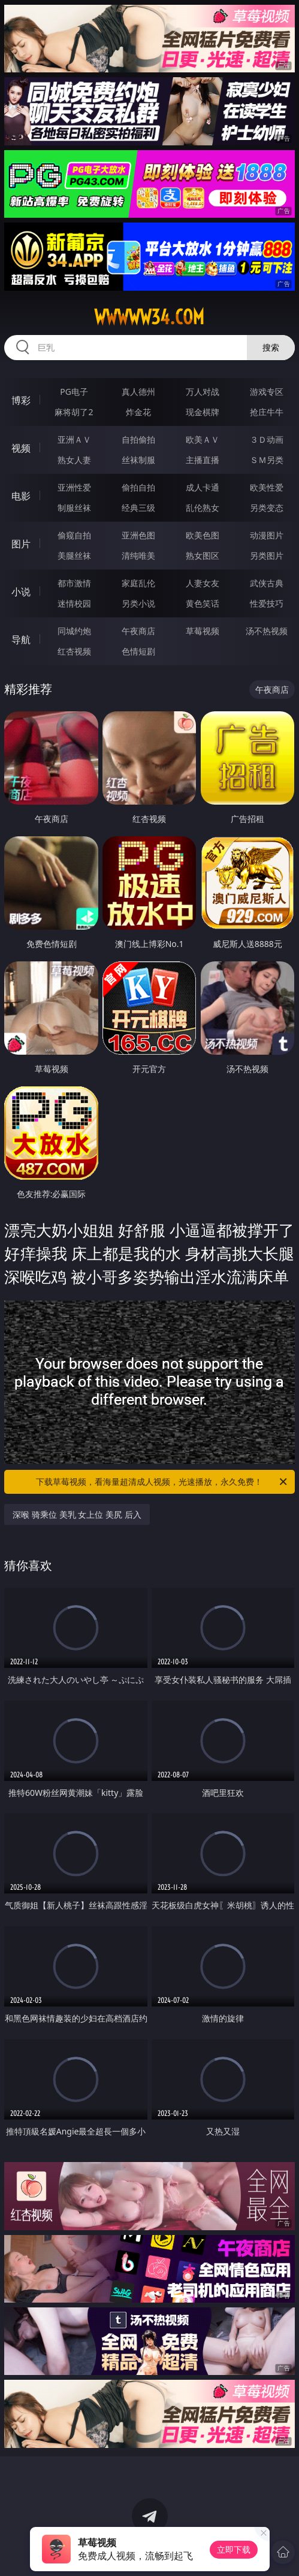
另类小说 (138, 603)
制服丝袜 (74, 507)
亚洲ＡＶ (74, 439)
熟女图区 (202, 555)
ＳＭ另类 (266, 459)
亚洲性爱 (74, 487)
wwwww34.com (149, 317)
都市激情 (74, 583)
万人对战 (202, 391)
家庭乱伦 (138, 583)
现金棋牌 (202, 412)
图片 (21, 543)
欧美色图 (202, 535)
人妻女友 (202, 583)
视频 (21, 448)
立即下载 (233, 2549)
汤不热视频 (267, 631)
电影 (21, 496)
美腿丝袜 (74, 555)
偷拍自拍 (138, 487)
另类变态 (266, 507)
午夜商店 (138, 631)
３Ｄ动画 (266, 439)
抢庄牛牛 (266, 412)
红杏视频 (74, 651)
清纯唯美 (138, 555)
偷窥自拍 (74, 535)
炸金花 (138, 412)
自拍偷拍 (138, 439)
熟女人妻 (74, 459)
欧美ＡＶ (202, 439)
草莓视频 (202, 631)
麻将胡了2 (74, 412)
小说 (21, 591)
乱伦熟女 (202, 507)
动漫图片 (266, 535)
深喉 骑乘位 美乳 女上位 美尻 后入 (77, 1514)
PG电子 (74, 391)
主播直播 (202, 459)
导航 (21, 639)
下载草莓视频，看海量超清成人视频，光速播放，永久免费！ (162, 1482)
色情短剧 (138, 651)
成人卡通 (202, 487)
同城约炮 (74, 631)
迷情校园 (74, 603)
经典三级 (138, 507)
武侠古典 (266, 583)
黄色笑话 (202, 603)
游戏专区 (266, 391)
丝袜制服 (138, 459)
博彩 (21, 400)
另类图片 (266, 555)
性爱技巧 (266, 603)
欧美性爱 (266, 487)
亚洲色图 (138, 535)
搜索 (270, 347)
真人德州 (138, 391)
